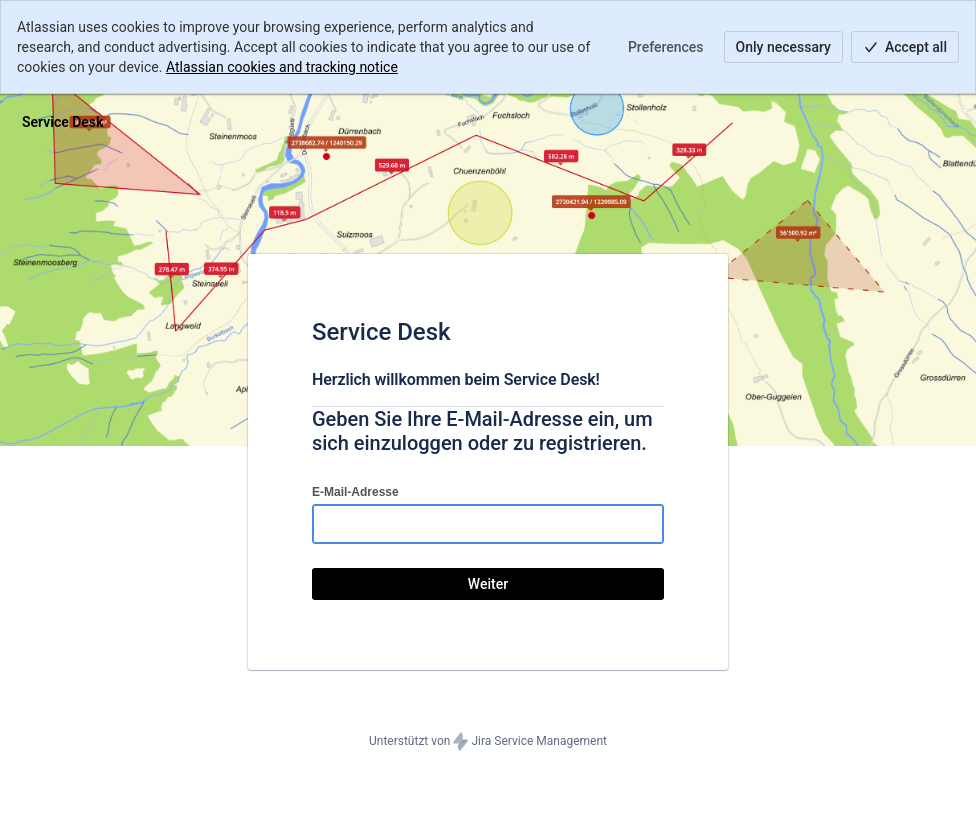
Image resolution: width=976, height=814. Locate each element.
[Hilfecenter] (62, 122)
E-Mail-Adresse (355, 492)
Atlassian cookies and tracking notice (282, 67)
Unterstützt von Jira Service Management (488, 742)
